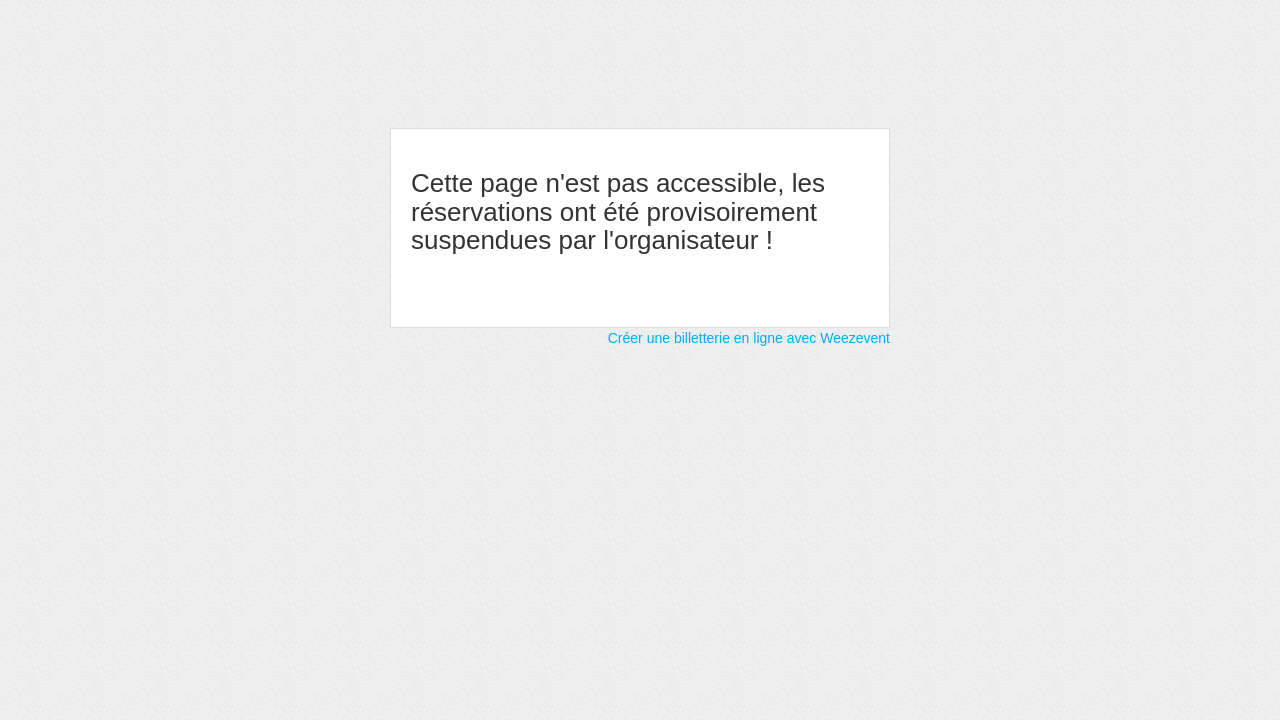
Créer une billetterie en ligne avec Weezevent (749, 338)
